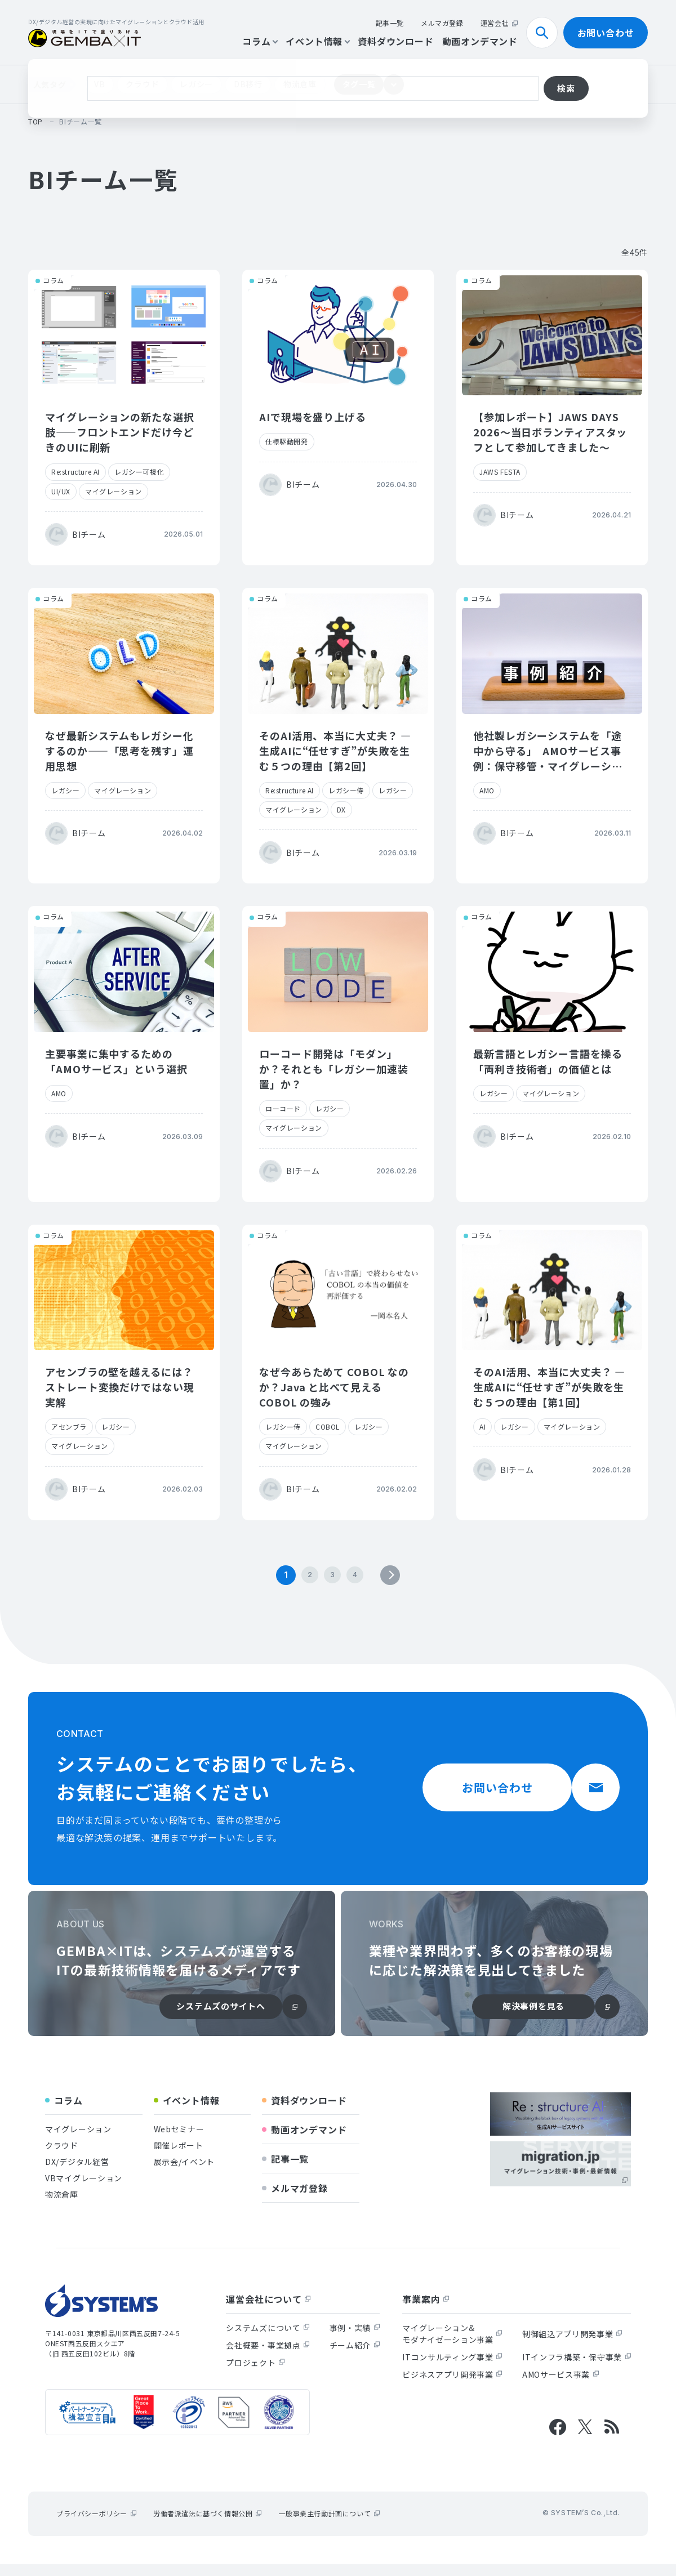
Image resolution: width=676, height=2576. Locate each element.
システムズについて (267, 2339)
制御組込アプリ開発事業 (572, 2345)
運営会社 (499, 23)
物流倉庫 (300, 84)
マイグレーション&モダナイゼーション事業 (452, 2345)
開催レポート (178, 2157)
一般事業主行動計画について (329, 2525)
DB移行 (248, 84)
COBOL (327, 1426)
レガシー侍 (346, 790)
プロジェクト (255, 2374)
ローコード (283, 1108)
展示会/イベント (184, 2173)
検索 (546, 32)
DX (341, 809)
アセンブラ (69, 1426)
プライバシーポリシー (96, 2525)
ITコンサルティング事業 (452, 2368)
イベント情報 (317, 41)
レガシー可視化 (139, 471)
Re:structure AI (75, 471)
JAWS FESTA (500, 471)
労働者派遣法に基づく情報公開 (207, 2525)
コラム (259, 41)
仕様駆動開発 (286, 441)
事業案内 (425, 2311)
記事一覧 (390, 23)
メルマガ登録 (442, 23)
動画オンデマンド (480, 41)
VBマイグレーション (83, 2189)
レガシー (196, 84)
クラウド (142, 84)
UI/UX (60, 491)
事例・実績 (355, 2339)
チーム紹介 (355, 2357)
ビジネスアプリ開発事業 (452, 2386)
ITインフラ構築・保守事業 (576, 2368)
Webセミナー (179, 2140)
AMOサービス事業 (560, 2386)
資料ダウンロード (395, 41)
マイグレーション (113, 491)
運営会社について (268, 2311)
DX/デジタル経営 (77, 2173)
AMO (487, 790)
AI (482, 1426)
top (35, 121)
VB (99, 84)
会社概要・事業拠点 (267, 2357)
